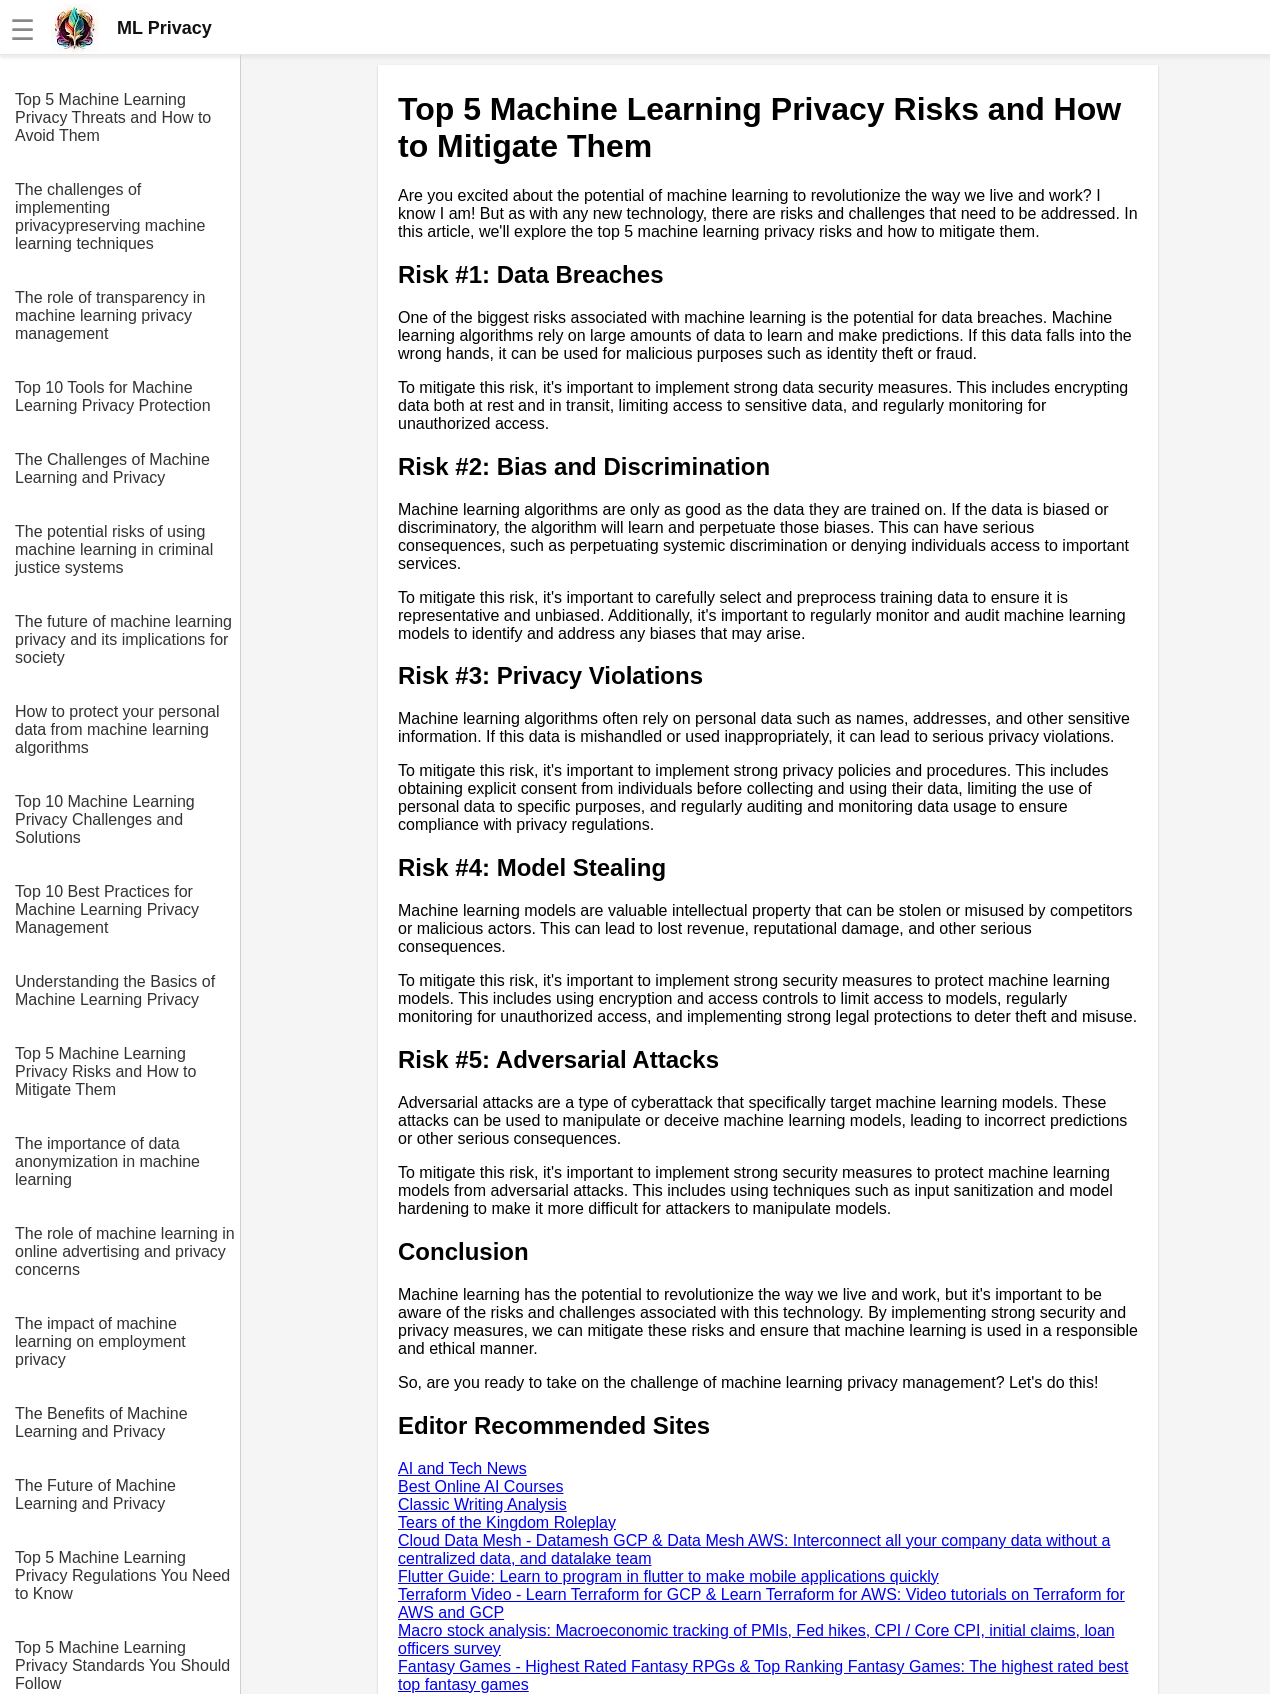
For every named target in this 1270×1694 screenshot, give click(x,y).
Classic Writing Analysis (482, 1504)
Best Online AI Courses (480, 1486)
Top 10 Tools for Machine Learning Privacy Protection (113, 396)
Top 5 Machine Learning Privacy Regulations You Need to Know (122, 1575)
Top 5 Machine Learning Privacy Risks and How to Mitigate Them (105, 1071)
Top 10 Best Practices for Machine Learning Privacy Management (107, 909)
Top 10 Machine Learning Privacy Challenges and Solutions (105, 819)
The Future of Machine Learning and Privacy (95, 1494)
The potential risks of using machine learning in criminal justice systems (114, 549)
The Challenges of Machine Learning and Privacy (112, 468)
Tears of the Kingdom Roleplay (507, 1522)
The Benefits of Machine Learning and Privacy (101, 1422)
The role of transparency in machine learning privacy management (110, 315)
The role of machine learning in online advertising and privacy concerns (125, 1251)
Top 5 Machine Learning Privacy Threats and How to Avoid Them (113, 117)
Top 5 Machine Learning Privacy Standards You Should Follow (122, 1665)
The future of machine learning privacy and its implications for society (123, 639)
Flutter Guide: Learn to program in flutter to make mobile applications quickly (668, 1576)
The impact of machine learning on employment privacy (100, 1341)
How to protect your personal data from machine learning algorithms (117, 729)
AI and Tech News (462, 1468)
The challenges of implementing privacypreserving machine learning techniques (110, 216)
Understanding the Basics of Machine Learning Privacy (115, 990)
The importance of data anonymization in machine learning (107, 1161)
